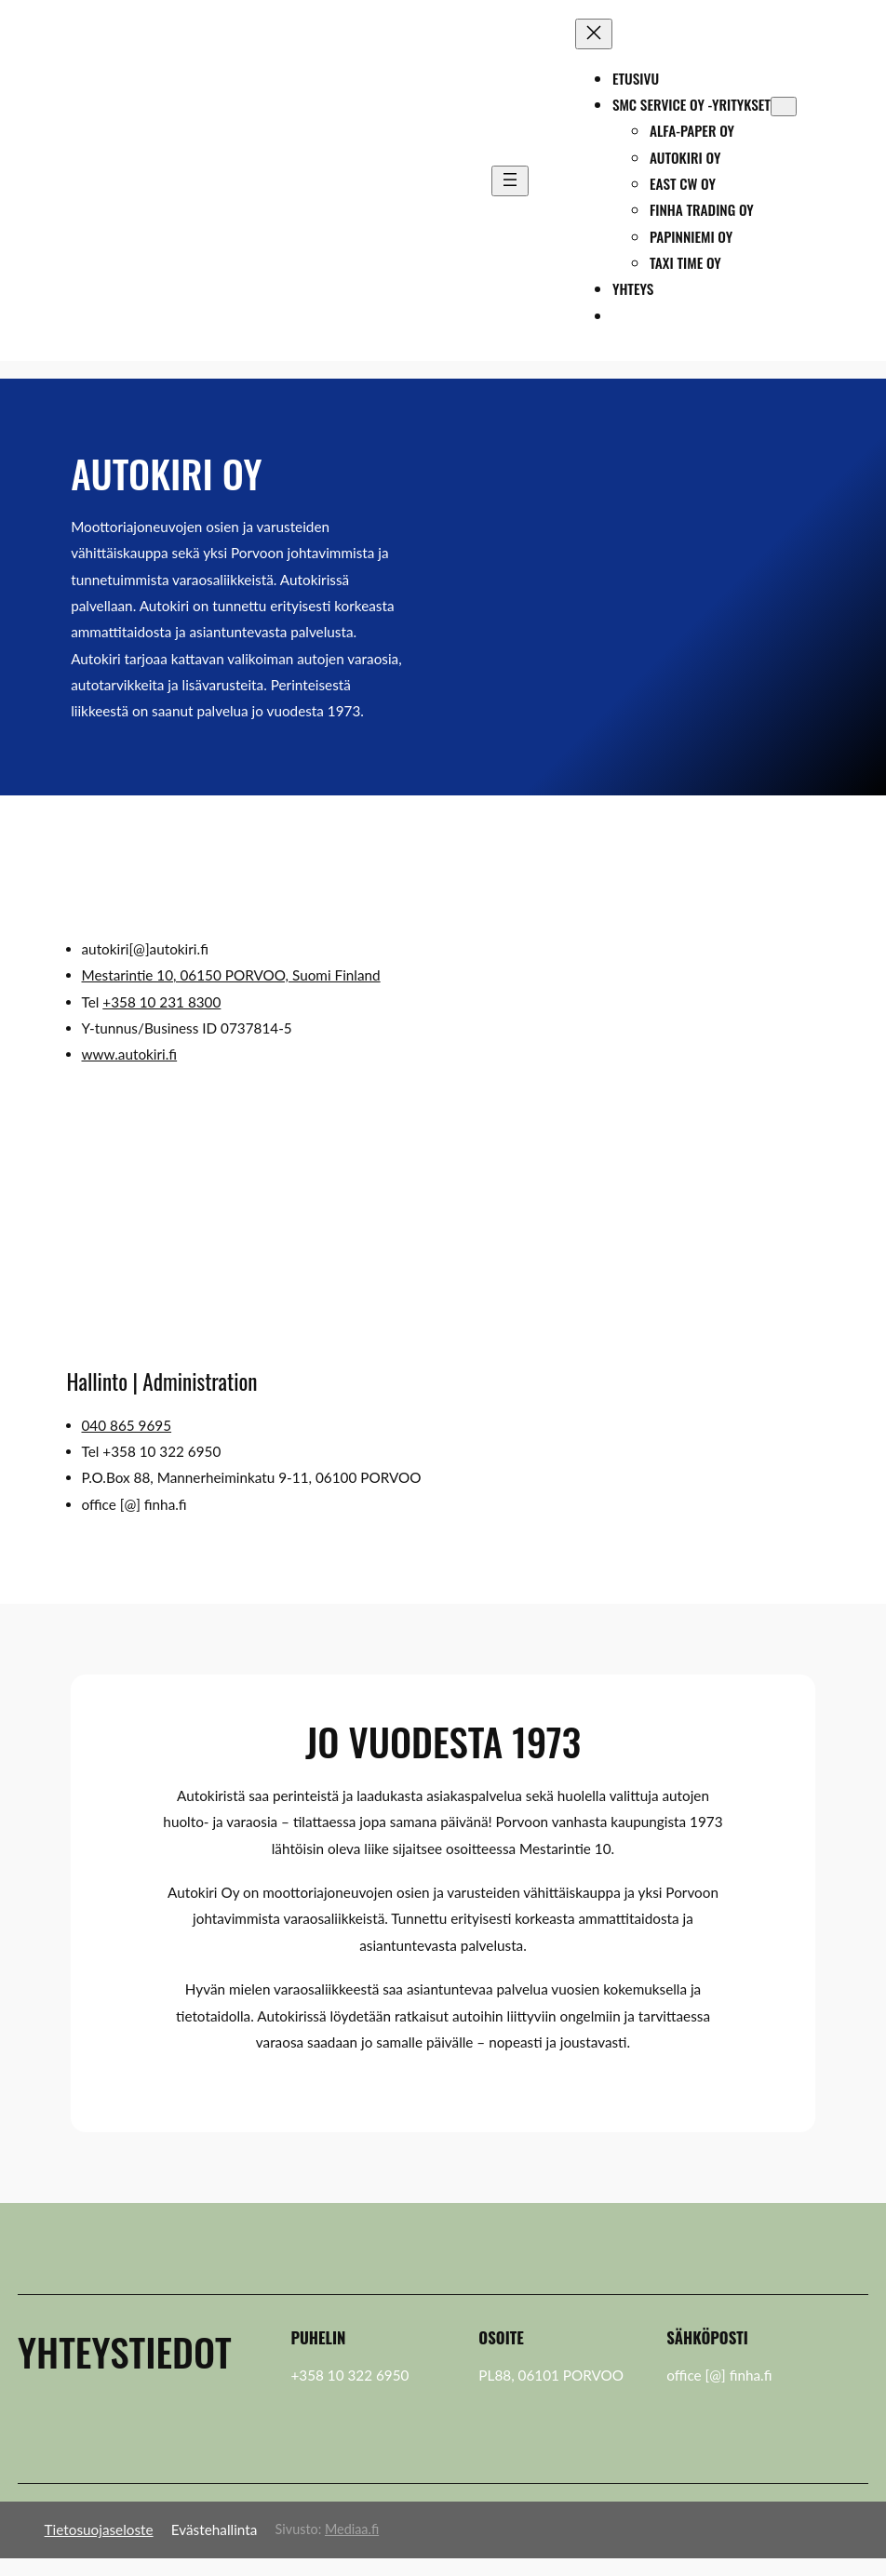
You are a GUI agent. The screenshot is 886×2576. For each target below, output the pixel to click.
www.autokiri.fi (130, 1054)
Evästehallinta (214, 2529)
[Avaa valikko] (510, 181)
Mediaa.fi (352, 2529)
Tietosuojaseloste (99, 2529)
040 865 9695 (127, 1425)
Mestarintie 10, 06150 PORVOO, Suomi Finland (231, 975)
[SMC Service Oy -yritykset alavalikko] (784, 106)
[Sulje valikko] (593, 34)
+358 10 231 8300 (161, 1002)
